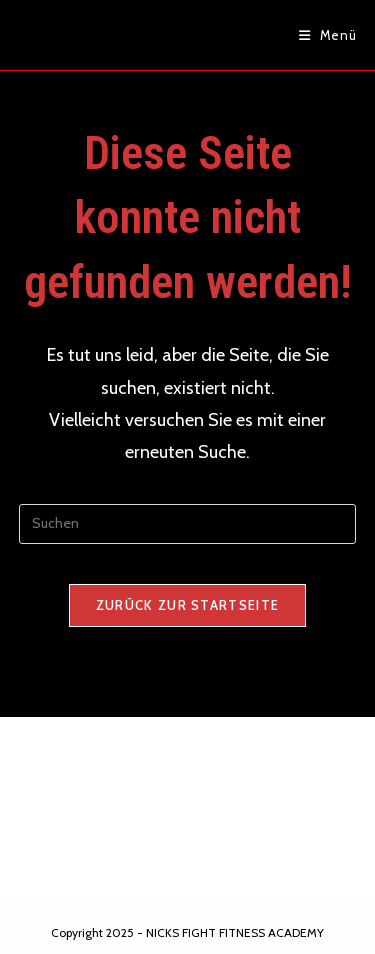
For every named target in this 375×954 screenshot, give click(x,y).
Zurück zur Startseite (187, 605)
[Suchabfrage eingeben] (188, 524)
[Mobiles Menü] (328, 35)
